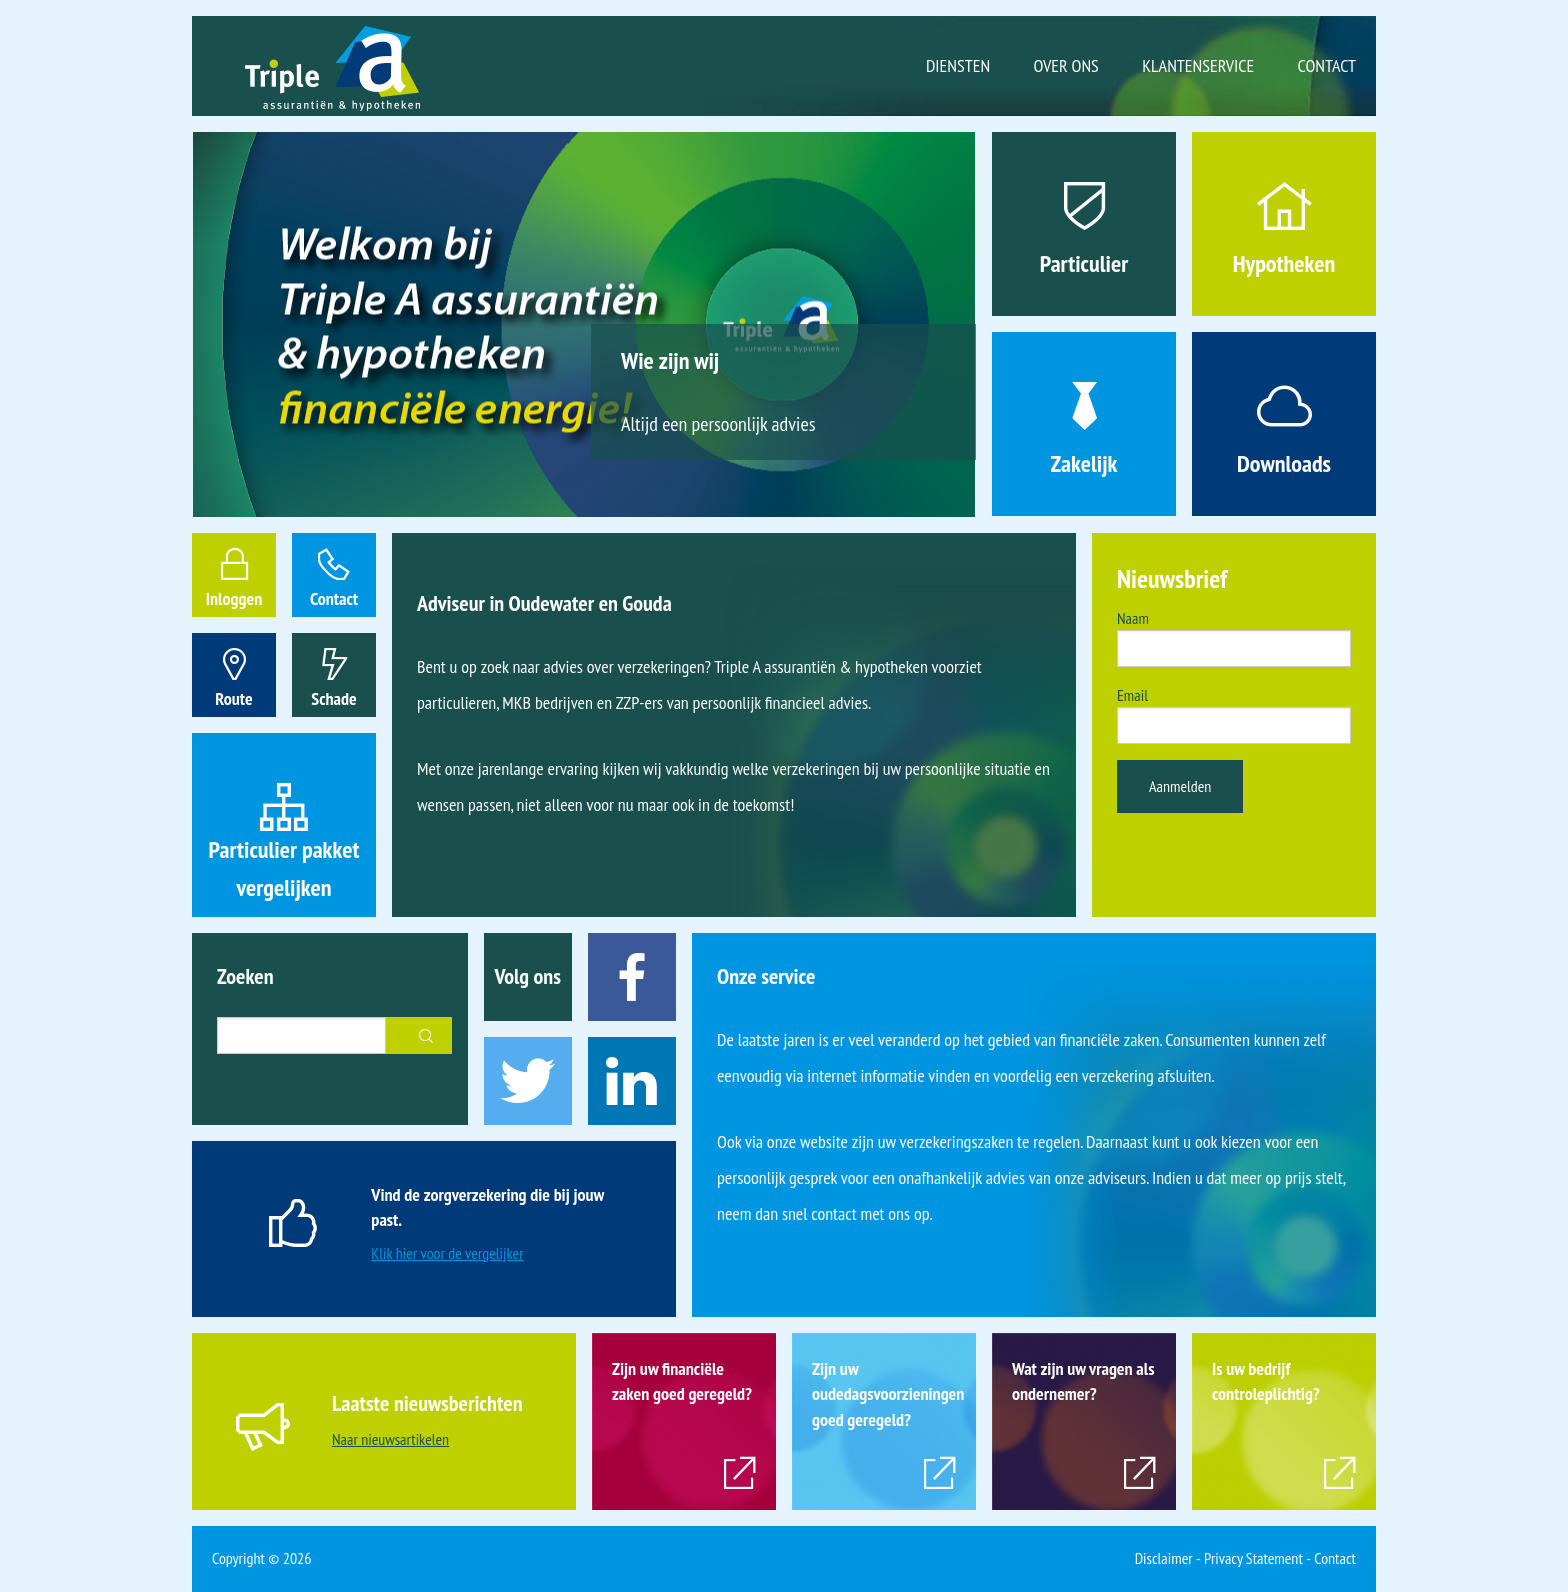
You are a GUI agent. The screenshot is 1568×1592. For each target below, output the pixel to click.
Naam (1133, 618)
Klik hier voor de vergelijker (447, 1253)
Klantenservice (1198, 65)
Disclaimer (1164, 1558)
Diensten (958, 65)
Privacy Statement (1253, 1558)
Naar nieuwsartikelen (390, 1439)
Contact (1327, 65)
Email (1132, 695)
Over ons (1066, 65)
